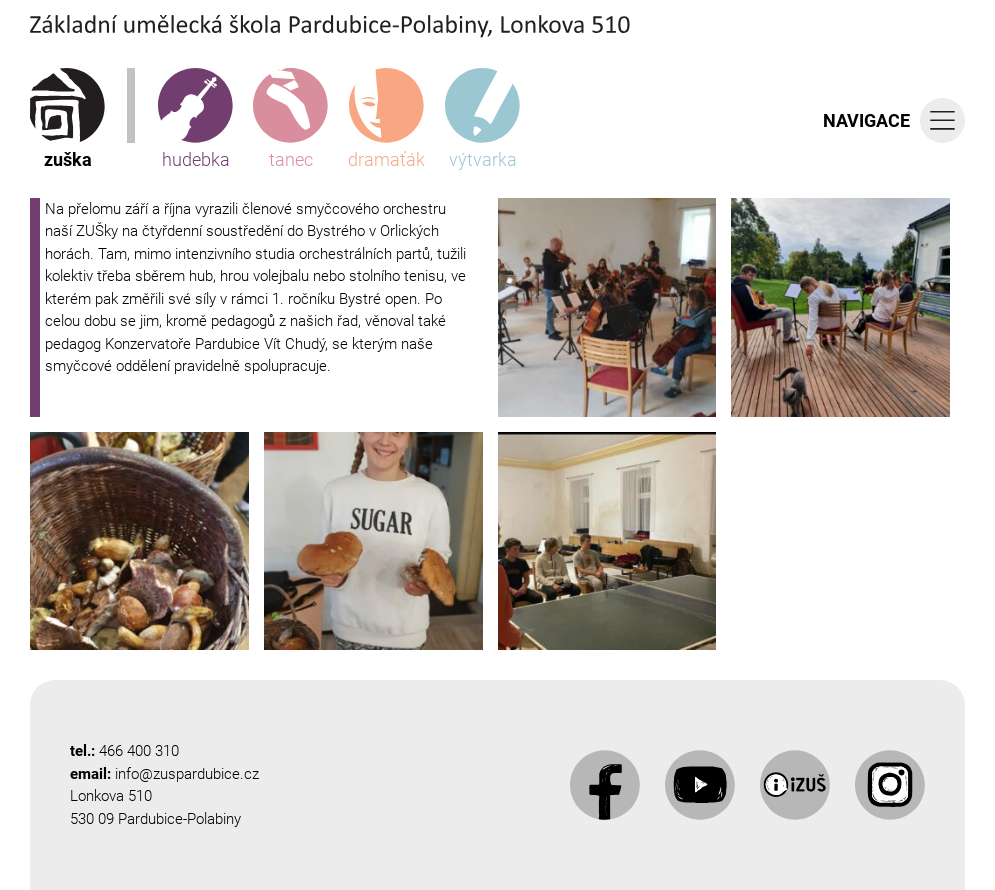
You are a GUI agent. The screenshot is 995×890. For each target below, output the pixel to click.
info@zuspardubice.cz (187, 774)
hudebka (195, 119)
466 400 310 (139, 751)
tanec (290, 119)
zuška (67, 119)
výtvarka (482, 119)
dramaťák (386, 119)
